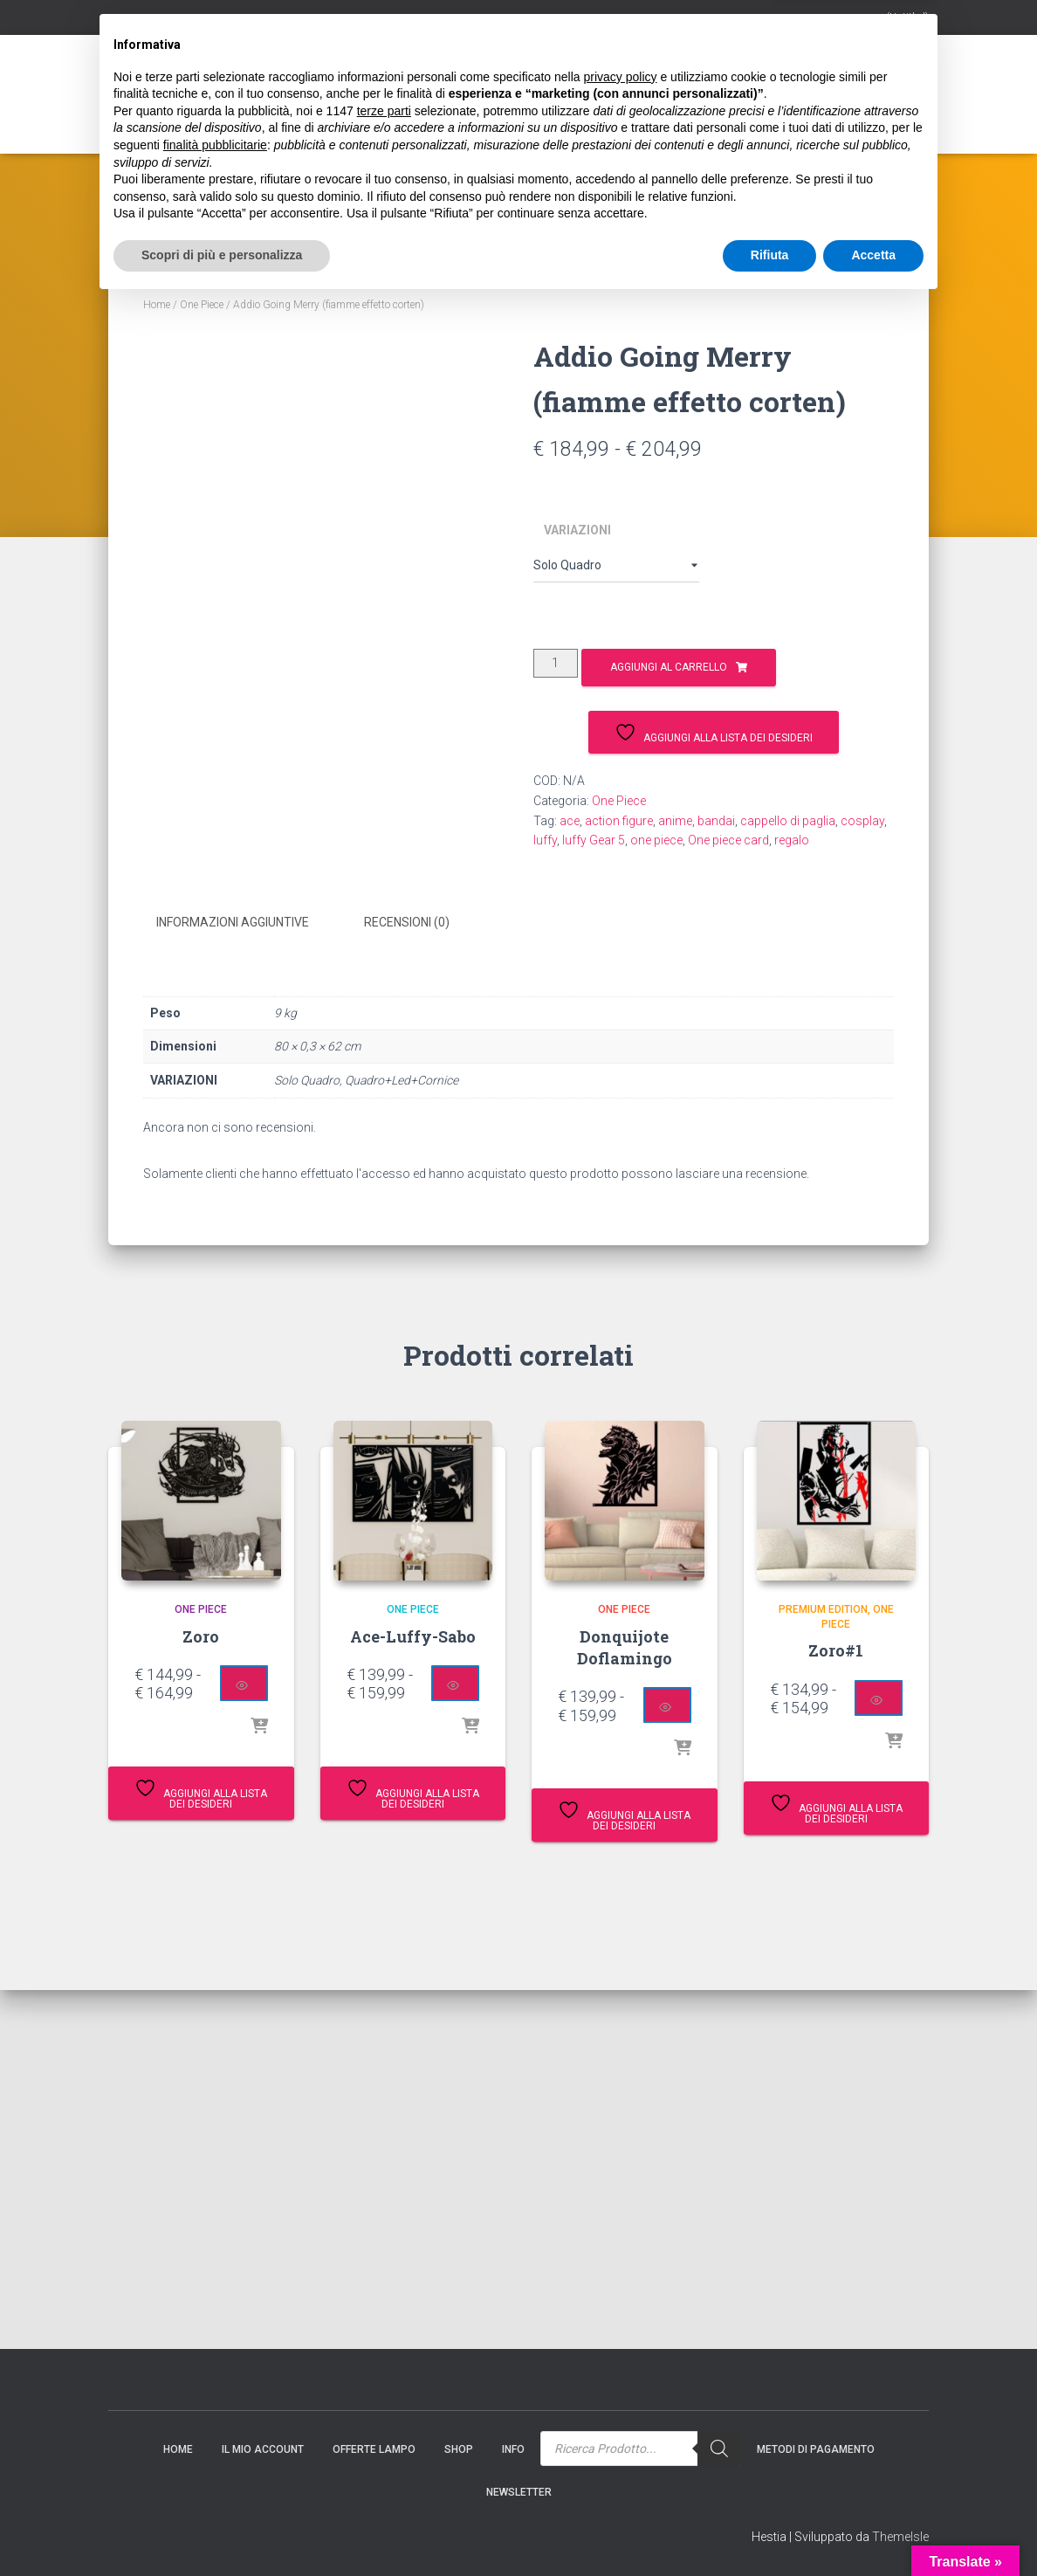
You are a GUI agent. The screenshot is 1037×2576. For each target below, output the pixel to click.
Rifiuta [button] (770, 2528)
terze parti (384, 2384)
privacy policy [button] (620, 2350)
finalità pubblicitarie (215, 2418)
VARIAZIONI (577, 530)
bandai (716, 821)
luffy (545, 840)
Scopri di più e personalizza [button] (221, 2528)
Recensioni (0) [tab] (407, 922)
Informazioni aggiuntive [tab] (232, 922)
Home (136, 111)
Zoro (200, 1635)
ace (570, 821)
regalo (791, 840)
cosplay (862, 821)
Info (455, 111)
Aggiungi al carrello (668, 667)
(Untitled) (907, 17)
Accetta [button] (873, 2528)
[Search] (664, 104)
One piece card (728, 840)
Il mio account (223, 111)
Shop (393, 111)
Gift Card (321, 111)
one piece (656, 840)
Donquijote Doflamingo (624, 1646)
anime (675, 821)
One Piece (201, 305)
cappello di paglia (787, 821)
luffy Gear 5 (593, 840)
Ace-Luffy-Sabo (413, 1635)
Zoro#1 (835, 1649)
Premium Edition (823, 1608)
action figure (619, 821)
